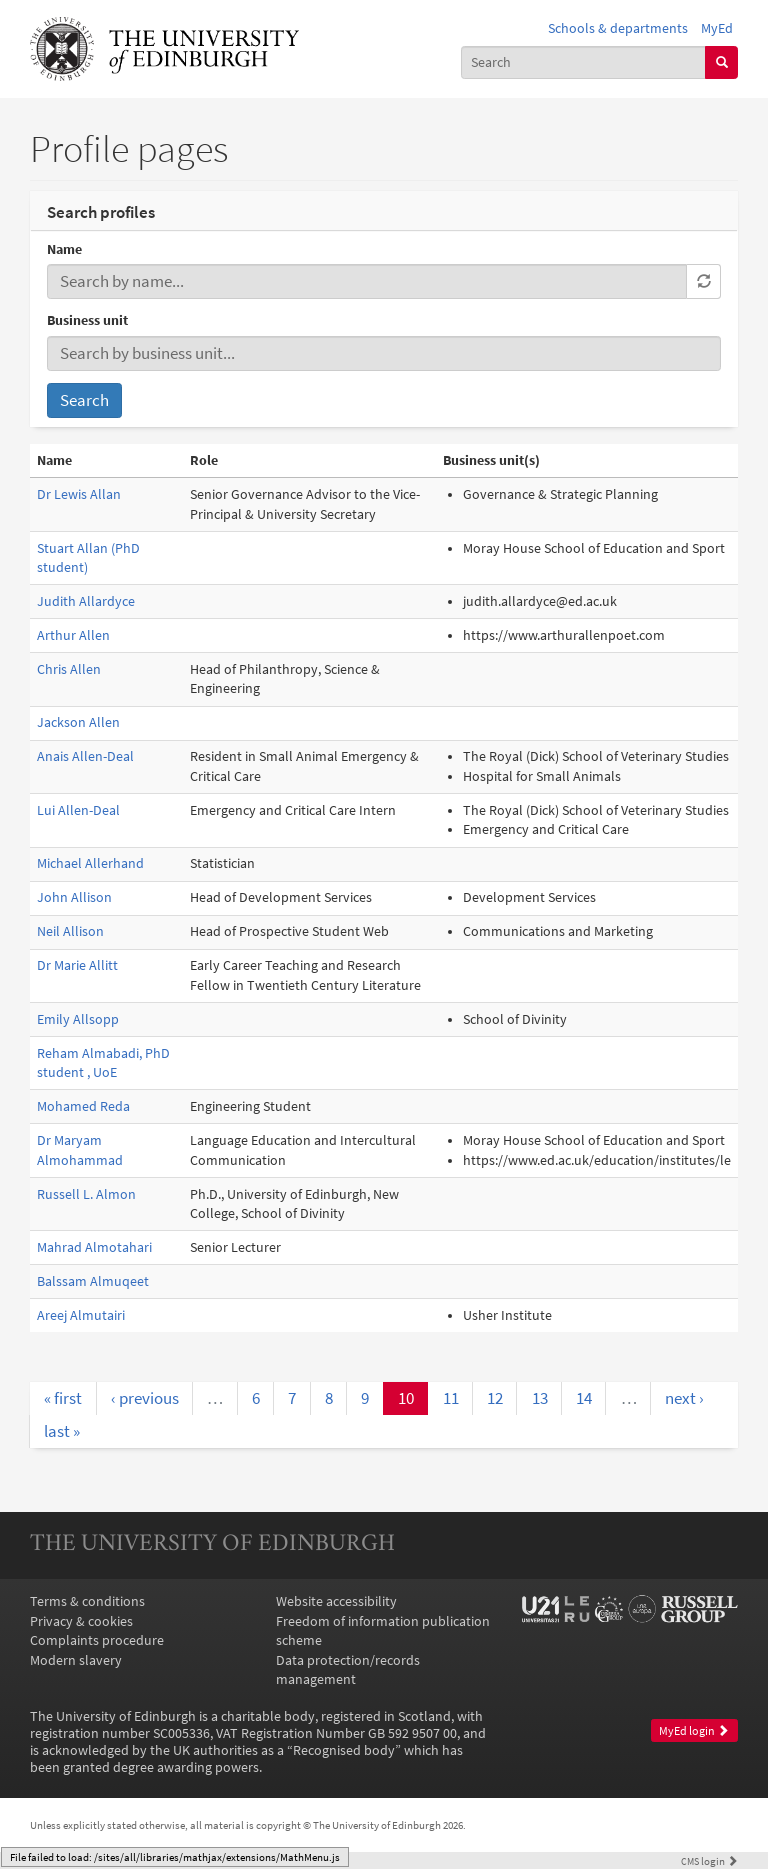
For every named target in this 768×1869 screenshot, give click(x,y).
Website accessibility (336, 1601)
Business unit (87, 320)
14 (584, 1398)
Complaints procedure (97, 1640)
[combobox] (584, 62)
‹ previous (145, 1398)
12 (495, 1398)
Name (64, 249)
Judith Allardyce (86, 601)
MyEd (717, 28)
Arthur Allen (73, 635)
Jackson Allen (78, 722)
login (709, 1861)
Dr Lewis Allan (79, 494)
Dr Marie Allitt (77, 965)
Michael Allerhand (90, 863)
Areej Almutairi (81, 1315)
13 (540, 1398)
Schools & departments (618, 28)
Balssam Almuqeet (93, 1281)
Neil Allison (70, 931)
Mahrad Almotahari (94, 1247)
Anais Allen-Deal (85, 756)
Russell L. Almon (86, 1194)
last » (62, 1431)
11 (451, 1398)
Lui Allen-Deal (78, 810)
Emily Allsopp (78, 1019)
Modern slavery (76, 1660)
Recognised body (344, 1750)
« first (63, 1398)
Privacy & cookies (81, 1621)
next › (684, 1398)
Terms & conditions (87, 1601)
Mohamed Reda (83, 1106)
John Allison (74, 897)
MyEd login (694, 1731)
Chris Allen (69, 669)
